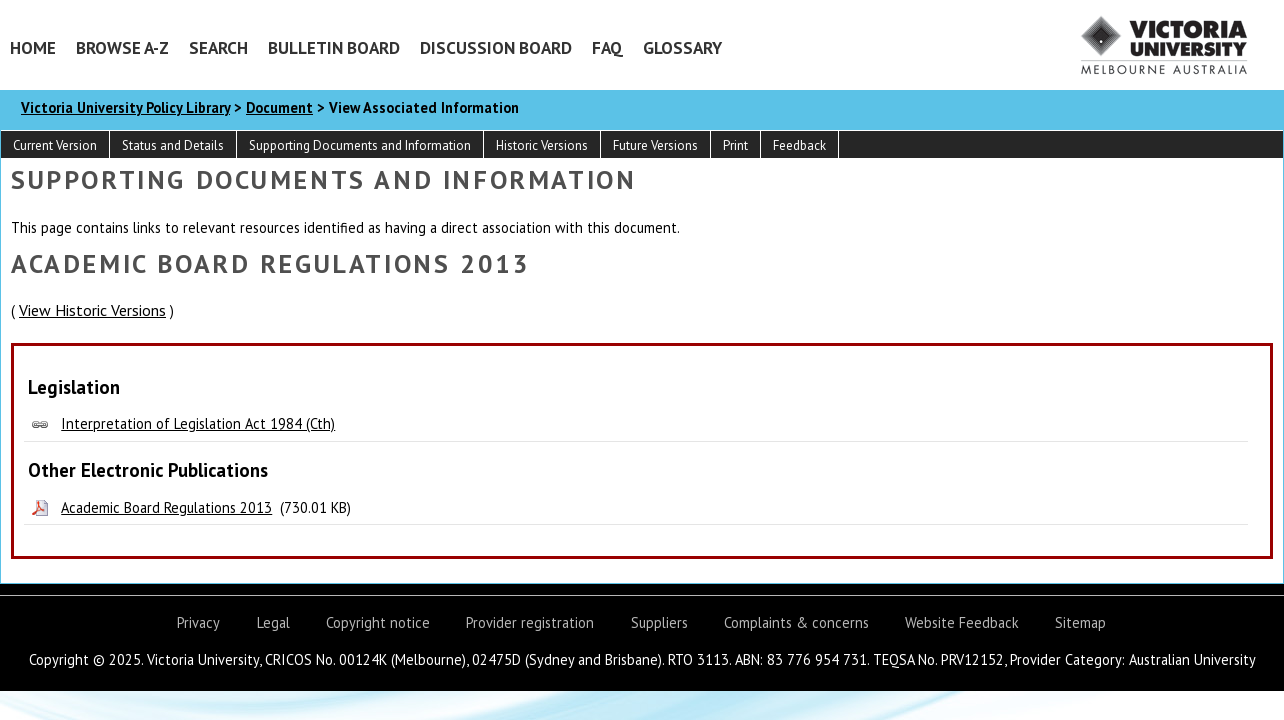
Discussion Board (496, 47)
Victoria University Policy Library (125, 107)
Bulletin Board (334, 47)
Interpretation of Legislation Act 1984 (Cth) (198, 423)
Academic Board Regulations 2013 (166, 507)
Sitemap (1080, 622)
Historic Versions (542, 145)
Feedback (799, 145)
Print (735, 145)
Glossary (682, 47)
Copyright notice (378, 622)
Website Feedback (962, 622)
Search (218, 47)
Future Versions (655, 145)
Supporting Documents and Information (360, 145)
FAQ (607, 47)
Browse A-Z (122, 47)
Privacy (198, 622)
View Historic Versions (92, 310)
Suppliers (659, 622)
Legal (273, 622)
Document (279, 107)
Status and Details (173, 145)
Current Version (55, 145)
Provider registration (530, 622)
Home (33, 47)
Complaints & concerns (796, 622)
